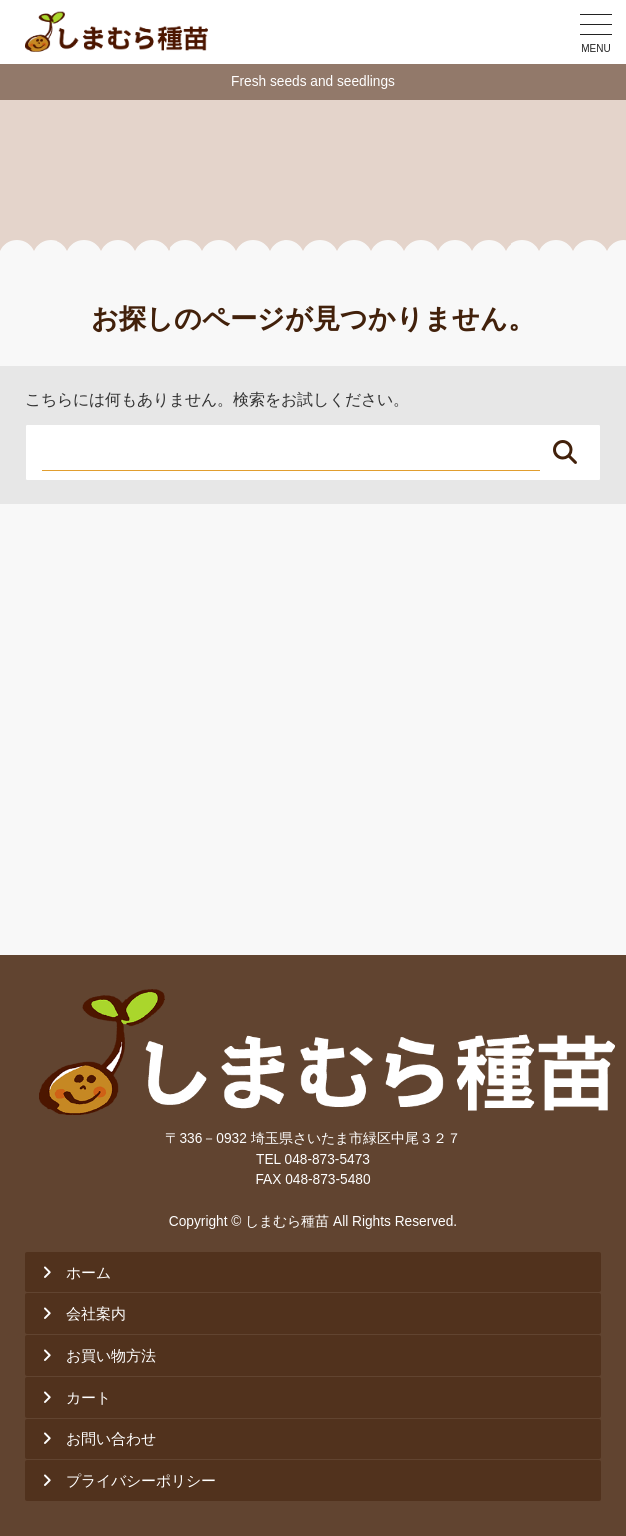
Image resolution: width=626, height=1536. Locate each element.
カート (88, 1397)
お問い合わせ (111, 1438)
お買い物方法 (111, 1355)
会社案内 (96, 1313)
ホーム (88, 1272)
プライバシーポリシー (141, 1480)
